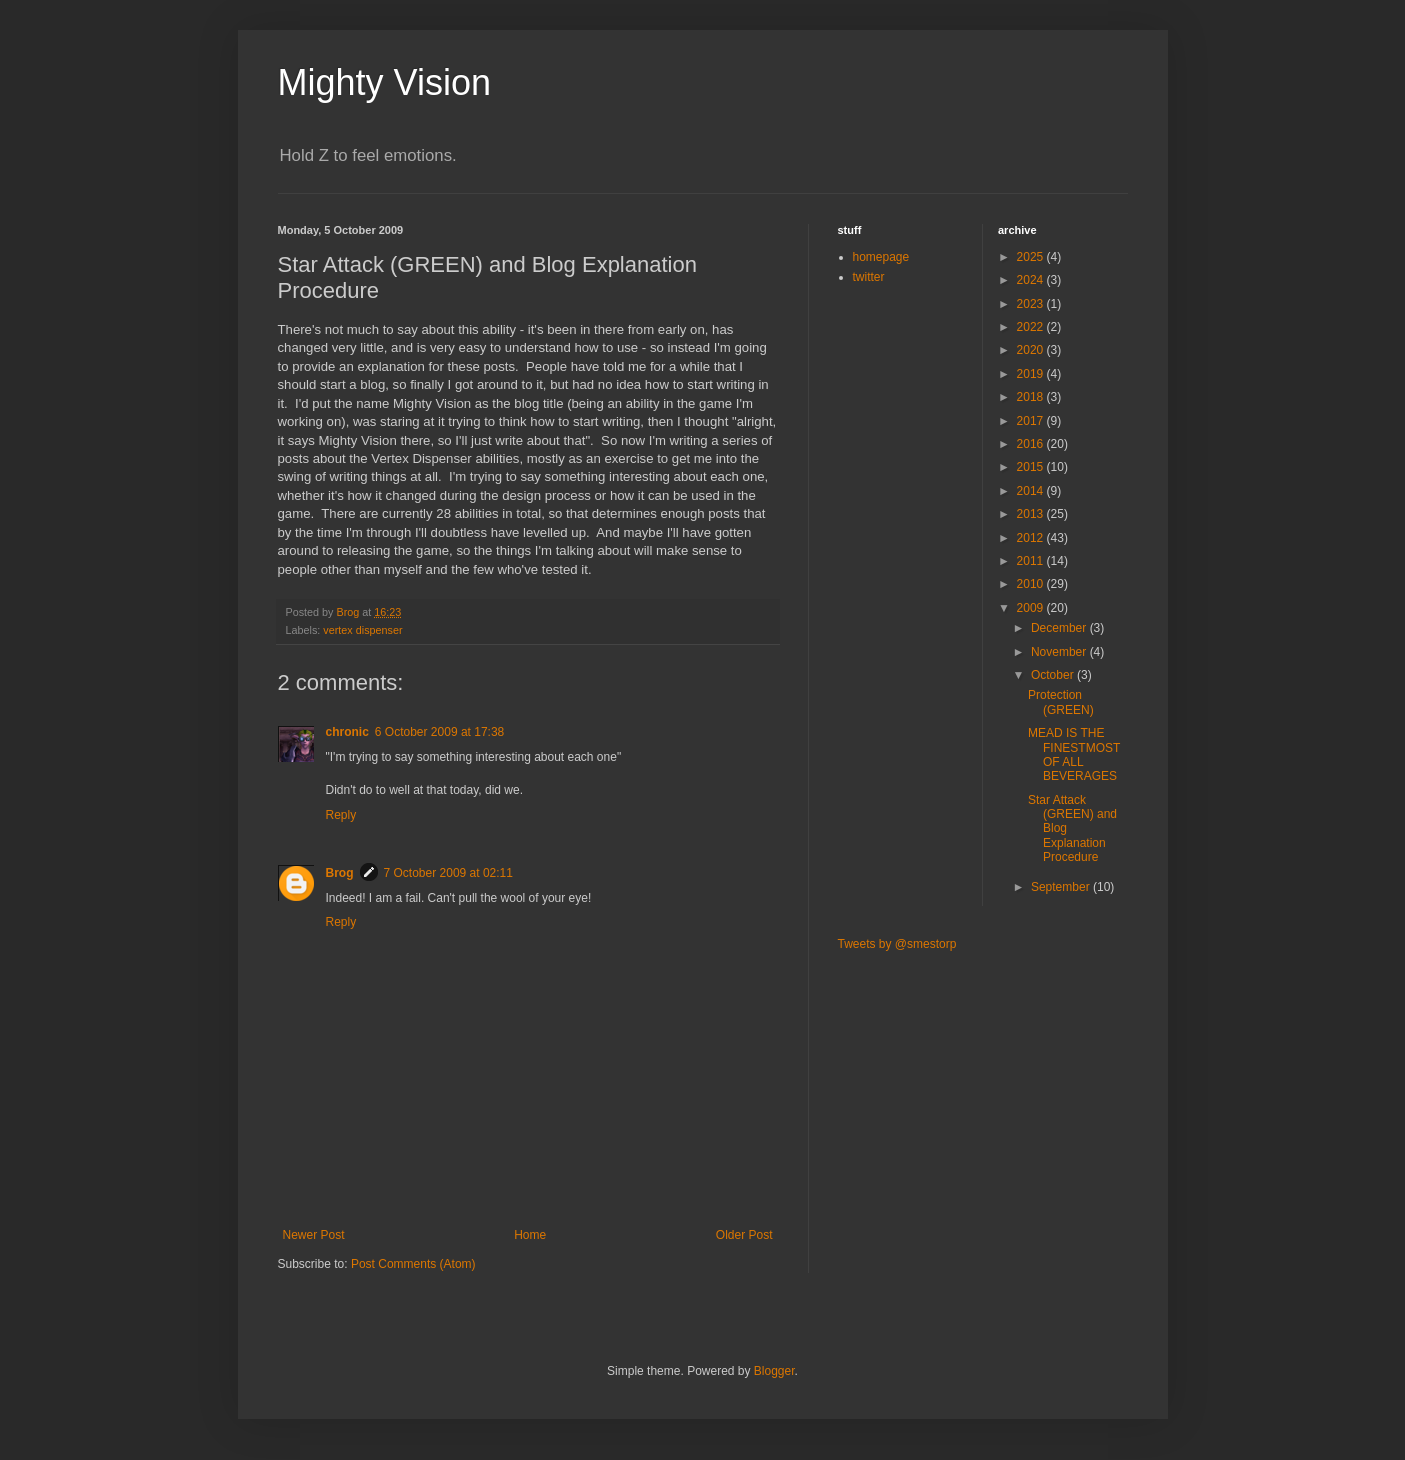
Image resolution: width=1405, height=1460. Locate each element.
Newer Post (314, 1235)
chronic (347, 732)
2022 (1032, 327)
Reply (341, 815)
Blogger (774, 1371)
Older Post (744, 1235)
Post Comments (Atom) (413, 1264)
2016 (1032, 444)
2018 (1032, 397)
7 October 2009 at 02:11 (448, 873)
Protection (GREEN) (1061, 702)
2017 (1032, 421)
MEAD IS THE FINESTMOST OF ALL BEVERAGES (1074, 754)
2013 (1032, 514)
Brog (340, 873)
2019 (1032, 374)
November (1060, 652)
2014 (1032, 491)
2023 (1032, 304)
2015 (1032, 467)
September (1062, 887)
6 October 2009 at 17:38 (439, 732)
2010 (1032, 584)
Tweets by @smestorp (897, 944)
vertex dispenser (362, 630)
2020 (1032, 350)
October (1054, 675)
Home (530, 1235)
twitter (869, 277)
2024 (1032, 280)
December (1060, 628)
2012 (1032, 538)
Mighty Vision (384, 82)
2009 (1032, 608)
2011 (1032, 561)
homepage (881, 257)
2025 (1032, 257)
